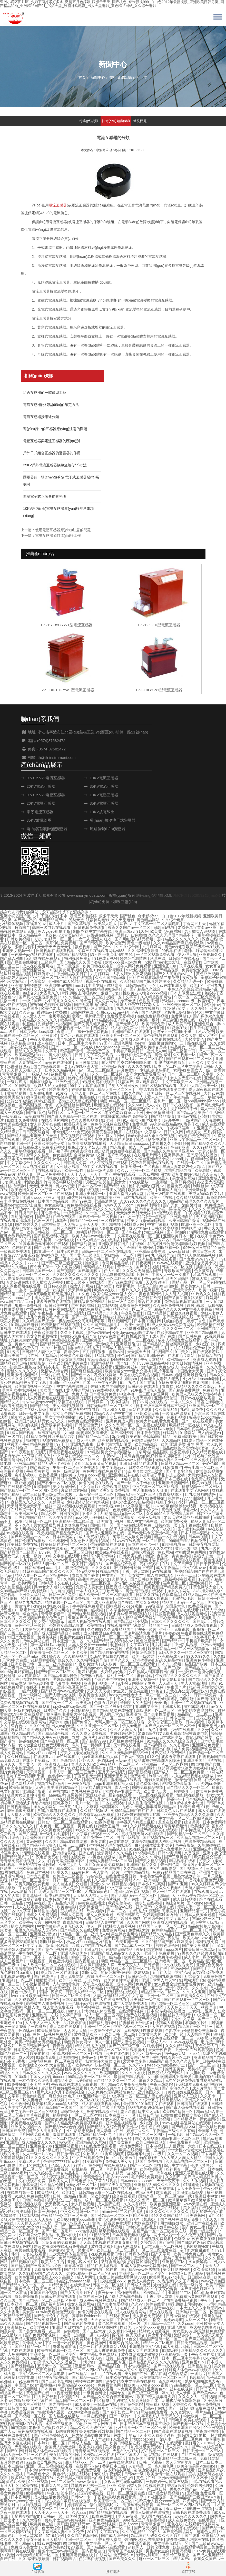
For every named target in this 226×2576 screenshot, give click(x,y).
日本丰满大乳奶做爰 (114, 1444)
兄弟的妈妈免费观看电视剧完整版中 (46, 1328)
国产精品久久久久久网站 (140, 1857)
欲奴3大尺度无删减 (51, 1085)
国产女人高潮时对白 (204, 1618)
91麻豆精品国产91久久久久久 (48, 1571)
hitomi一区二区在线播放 (123, 2211)
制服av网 (90, 1972)
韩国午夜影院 (157, 1556)
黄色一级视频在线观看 (48, 1548)
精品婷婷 (61, 2115)
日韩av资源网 (170, 1853)
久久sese (185, 2323)
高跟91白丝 (59, 1722)
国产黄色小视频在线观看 (59, 1949)
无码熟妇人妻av (14, 977)
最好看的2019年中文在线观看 (149, 2103)
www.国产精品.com (17, 1301)
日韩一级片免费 (101, 1170)
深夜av (126, 923)
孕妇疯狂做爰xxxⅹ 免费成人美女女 (77, 1178)
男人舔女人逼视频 (50, 1078)
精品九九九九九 (14, 1560)
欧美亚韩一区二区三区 (113, 2501)
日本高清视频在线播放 (87, 1143)
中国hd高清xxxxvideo (77, 2385)
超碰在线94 (28, 1741)
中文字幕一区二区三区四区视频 (186, 1818)
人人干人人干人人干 (85, 1174)
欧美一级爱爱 (144, 1656)
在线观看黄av (50, 1170)
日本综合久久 (56, 1710)
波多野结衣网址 (75, 1490)
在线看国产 (167, 2408)
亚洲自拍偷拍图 (59, 985)
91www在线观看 (168, 1263)
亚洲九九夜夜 (82, 1444)
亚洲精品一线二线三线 (74, 1521)
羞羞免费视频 (179, 1186)
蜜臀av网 (34, 1309)
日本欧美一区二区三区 (34, 2281)
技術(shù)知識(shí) (122, 77)
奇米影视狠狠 (171, 2381)
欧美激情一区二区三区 (50, 1652)
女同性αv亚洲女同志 (123, 1791)
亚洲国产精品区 (210, 1328)
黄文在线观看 (61, 1055)
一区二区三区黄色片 (55, 1668)
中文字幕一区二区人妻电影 (157, 923)
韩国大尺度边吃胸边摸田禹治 (100, 2458)
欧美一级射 (150, 1020)
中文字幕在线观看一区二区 (137, 1236)
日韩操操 (96, 1402)
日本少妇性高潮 (152, 1884)
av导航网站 (119, 1841)
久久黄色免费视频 (169, 1305)
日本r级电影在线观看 (203, 1799)
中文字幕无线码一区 (171, 2543)
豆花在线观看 (208, 1718)
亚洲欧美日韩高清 (30, 1868)
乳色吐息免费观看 (152, 1139)
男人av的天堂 (63, 1726)
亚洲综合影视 (34, 1791)
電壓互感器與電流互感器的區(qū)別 (51, 441)
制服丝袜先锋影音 (38, 1024)
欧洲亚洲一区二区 (197, 1224)
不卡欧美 (80, 1652)
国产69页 (104, 1286)
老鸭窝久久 (80, 1159)
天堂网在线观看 (127, 1745)
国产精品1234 (183, 2127)
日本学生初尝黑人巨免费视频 (131, 1610)
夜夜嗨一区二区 (207, 1629)
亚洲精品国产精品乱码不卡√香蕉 (43, 1463)
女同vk (179, 1070)
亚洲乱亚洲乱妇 (44, 1934)
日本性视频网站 (138, 2366)
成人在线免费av (125, 1028)
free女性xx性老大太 (126, 1695)
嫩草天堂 (128, 1001)
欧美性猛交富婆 (208, 1857)
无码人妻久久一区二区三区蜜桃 (182, 1459)
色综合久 (30, 993)
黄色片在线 (145, 2477)
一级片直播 (17, 1082)
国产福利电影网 (192, 1529)
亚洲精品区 (172, 2100)
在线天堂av (113, 2007)
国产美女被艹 (45, 1429)
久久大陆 (188, 1035)
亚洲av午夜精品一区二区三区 (195, 1139)
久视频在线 (155, 2485)
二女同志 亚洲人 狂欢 (94, 939)
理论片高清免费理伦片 (143, 1633)
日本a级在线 (68, 1251)
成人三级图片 (12, 1961)
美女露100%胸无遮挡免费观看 (49, 2312)
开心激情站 (51, 1213)
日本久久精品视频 (61, 1070)
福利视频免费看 (78, 958)
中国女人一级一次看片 (206, 1070)
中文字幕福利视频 (163, 1224)
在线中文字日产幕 (178, 1564)
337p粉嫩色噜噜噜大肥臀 (175, 1506)
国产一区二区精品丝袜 (64, 2138)
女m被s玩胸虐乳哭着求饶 (86, 1432)
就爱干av (153, 2053)
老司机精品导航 (178, 1170)
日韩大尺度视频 (165, 1228)
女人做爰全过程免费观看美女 (44, 1745)
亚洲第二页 (10, 1197)
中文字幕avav (114, 1467)
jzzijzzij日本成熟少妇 (165, 1737)
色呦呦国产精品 (157, 1436)
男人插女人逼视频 (200, 931)
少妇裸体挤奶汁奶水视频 (88, 1502)
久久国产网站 (106, 1479)
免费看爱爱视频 (196, 970)
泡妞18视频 (154, 1232)
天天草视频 (206, 1317)
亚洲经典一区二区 (170, 1961)
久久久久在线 (140, 1066)
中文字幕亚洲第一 (23, 1768)
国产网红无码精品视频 (134, 939)
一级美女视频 (114, 1189)
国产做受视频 (146, 2528)
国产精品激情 (163, 1116)
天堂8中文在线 (15, 1660)
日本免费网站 (214, 1822)
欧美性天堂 (135, 1324)
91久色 (142, 931)
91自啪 (112, 2269)
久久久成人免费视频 (89, 1733)
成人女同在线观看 (144, 2350)
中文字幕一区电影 (34, 1799)
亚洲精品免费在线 (150, 1251)
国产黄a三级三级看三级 (62, 1263)
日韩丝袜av (34, 1567)
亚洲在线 (87, 1853)
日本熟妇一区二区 (50, 2443)
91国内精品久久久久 (18, 2420)
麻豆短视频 (25, 1483)
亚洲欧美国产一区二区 (102, 1340)
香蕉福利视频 (158, 2404)
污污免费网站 (132, 2146)
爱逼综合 (72, 1351)
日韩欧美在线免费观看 (72, 2339)
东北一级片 (32, 1556)
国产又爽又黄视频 (16, 989)
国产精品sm (173, 1641)
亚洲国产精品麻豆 (203, 1332)
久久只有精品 (19, 1756)
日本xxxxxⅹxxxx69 (137, 2181)
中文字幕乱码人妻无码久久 (60, 1926)
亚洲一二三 (186, 1575)
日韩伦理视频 (143, 1552)
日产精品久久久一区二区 (188, 1787)
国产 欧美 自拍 (47, 1247)
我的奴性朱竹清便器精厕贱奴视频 (53, 1182)
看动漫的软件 (23, 1216)
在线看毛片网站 (55, 1120)
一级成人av (38, 1074)
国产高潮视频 (30, 1105)
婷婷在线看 (156, 2304)
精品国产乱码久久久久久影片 (194, 1201)
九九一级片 (211, 1548)
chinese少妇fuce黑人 (151, 1178)
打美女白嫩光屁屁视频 (117, 1097)
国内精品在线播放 (84, 1348)
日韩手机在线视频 (178, 1105)
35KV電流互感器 (101, 786)
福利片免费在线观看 (116, 2508)
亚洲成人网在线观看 (171, 1922)
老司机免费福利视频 (127, 1741)
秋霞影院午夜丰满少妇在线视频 (135, 1903)
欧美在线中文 (42, 1560)
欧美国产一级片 (142, 1189)
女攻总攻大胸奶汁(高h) (90, 1540)
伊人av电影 (132, 1726)
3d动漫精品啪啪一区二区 (98, 1232)
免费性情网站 (34, 970)
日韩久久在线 (148, 1594)
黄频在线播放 (42, 1082)
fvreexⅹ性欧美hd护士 (30, 1995)
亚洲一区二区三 (161, 1995)
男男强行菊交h (175, 1008)
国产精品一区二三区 (134, 2431)
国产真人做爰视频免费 (38, 997)
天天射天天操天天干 (25, 1506)
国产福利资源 (84, 1243)
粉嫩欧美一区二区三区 (203, 2416)
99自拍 (197, 1764)
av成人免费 (68, 1887)
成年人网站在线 (36, 1641)
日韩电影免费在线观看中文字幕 (195, 2420)
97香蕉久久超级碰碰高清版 (201, 1953)
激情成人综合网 (55, 1371)
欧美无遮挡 (46, 2289)
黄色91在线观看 (112, 2323)
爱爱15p (161, 1702)
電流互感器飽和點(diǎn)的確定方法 (51, 405)
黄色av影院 (174, 947)
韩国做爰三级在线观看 (30, 2458)
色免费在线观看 (205, 1479)
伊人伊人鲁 (187, 954)
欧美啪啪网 (40, 2053)
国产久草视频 (79, 923)
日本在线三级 (211, 2146)
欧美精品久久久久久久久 (55, 1814)
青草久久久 (120, 1660)
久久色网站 (20, 2103)
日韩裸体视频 (137, 2254)
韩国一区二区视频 (178, 1267)
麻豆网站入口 (154, 2420)
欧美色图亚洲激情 (166, 2204)
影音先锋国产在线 (38, 1837)
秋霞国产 (22, 927)
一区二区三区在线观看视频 (54, 1448)
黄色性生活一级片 (30, 1625)
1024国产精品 (210, 1579)
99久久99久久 (198, 1656)
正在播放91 (59, 1791)
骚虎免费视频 (77, 1567)
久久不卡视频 (72, 1332)
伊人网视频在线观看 (165, 1039)
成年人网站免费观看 (134, 966)
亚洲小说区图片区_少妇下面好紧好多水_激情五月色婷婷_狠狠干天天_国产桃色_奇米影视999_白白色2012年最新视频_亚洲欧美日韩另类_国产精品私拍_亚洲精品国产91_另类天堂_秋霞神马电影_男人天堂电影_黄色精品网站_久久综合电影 (111, 918)
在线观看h (192, 962)
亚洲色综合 (204, 1024)
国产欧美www (80, 2065)
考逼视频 (22, 2370)
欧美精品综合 (146, 1444)
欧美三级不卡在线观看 (205, 947)
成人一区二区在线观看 (148, 1147)
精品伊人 (168, 1895)
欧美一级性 (74, 1170)
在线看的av (36, 923)
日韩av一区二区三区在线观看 (107, 1251)
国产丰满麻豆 (90, 1270)
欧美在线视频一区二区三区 (142, 2150)
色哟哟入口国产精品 (186, 2273)
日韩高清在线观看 (193, 2103)
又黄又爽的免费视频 (32, 1884)
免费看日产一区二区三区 (168, 1637)
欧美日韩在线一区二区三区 (50, 1232)
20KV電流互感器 (38, 786)
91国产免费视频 (21, 1637)
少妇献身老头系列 (155, 1070)
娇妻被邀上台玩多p (136, 2022)
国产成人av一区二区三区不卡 (170, 1726)
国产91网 (15, 2450)
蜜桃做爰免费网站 (90, 1301)
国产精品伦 (186, 1112)
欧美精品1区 (48, 2192)
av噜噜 (166, 2115)
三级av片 (123, 1760)
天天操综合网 (80, 1290)
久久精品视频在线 (208, 1452)
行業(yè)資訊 (88, 121)
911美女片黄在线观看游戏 (198, 1351)
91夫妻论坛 (120, 1178)
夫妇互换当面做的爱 (108, 1386)
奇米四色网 (170, 1864)
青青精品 (100, 1710)
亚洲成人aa (156, 1051)
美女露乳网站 (73, 1359)
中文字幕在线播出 (72, 1386)
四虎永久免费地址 (23, 1120)
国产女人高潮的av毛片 (174, 974)
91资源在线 (177, 1028)
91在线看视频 (106, 958)
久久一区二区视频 (108, 1074)
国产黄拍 (167, 2242)
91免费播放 (155, 1498)
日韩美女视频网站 (204, 1544)
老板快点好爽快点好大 (183, 1012)
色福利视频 (177, 1417)
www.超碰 (115, 1648)
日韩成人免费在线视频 (72, 1479)
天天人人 (25, 1779)
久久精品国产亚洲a (39, 1321)
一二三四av (48, 1699)
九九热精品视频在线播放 (138, 1008)
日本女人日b (149, 2111)
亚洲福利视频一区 (100, 1683)
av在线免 (31, 1008)
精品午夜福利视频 (54, 2377)
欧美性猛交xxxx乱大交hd (115, 1294)
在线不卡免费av (210, 1236)
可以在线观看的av (207, 2481)
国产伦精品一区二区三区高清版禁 (115, 1637)
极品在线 (88, 1097)
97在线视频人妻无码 (110, 1390)
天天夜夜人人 (129, 1965)
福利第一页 (48, 1359)
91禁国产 (42, 1486)
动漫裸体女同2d (78, 2042)
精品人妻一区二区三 (115, 1089)
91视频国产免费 (150, 1417)
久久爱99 (199, 1008)
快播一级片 (10, 1001)
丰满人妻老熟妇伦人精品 (184, 1166)
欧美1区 (197, 985)
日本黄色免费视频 (29, 2049)
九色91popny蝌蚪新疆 (104, 970)
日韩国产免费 (14, 2130)
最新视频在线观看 (180, 1579)
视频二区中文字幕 (122, 997)
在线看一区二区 (191, 1162)
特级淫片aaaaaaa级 (177, 1001)
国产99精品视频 (55, 2038)
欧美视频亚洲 (152, 2169)
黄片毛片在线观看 (106, 2373)
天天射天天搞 (41, 1186)
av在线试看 (162, 1571)
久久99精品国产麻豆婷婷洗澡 (179, 943)
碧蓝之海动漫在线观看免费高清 (61, 2246)
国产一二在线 (83, 1899)
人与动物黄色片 (98, 1891)
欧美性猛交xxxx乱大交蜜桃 (128, 1371)
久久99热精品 (54, 1348)
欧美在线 (30, 2485)
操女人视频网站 (36, 1228)
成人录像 (128, 2111)
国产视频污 (66, 1270)
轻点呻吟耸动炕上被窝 (144, 1471)
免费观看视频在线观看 (114, 1139)
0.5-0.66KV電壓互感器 (43, 795)
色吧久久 (210, 2219)
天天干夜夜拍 (164, 1529)
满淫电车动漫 (139, 2154)
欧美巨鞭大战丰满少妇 (156, 2396)
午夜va (53, 2493)
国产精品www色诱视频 (65, 2127)
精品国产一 (159, 1625)
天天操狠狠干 (158, 1282)
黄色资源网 (97, 2343)
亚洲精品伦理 (166, 1398)
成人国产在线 (164, 1336)
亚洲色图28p (41, 2146)
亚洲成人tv (100, 1934)
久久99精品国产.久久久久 (40, 2273)
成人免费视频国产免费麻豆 (197, 1749)
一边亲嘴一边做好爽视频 (173, 1182)
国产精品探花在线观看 (159, 1830)
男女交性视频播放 (42, 1336)
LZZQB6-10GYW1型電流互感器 (67, 690)
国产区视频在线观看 (160, 1085)
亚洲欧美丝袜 (127, 1367)
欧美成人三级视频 (68, 1876)
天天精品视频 (111, 2227)
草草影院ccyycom (79, 2420)
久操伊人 (120, 1579)
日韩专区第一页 (180, 1718)
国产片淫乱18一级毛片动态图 (44, 1833)
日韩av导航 (148, 2115)
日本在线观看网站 (16, 2246)
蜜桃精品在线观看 (126, 1779)
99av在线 (95, 1876)
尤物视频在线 (165, 2285)
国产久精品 (149, 2358)
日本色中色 (54, 1999)
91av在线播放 (49, 2543)
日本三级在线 (177, 1479)
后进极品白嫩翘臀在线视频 (117, 1151)
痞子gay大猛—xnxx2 (182, 2053)
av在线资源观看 (123, 2462)
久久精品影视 (135, 1868)
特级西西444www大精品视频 (128, 1459)
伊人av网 (107, 1560)
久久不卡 (137, 2065)
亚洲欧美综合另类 (152, 1047)
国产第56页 (66, 1039)
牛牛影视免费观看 (88, 1606)
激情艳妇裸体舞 (188, 1779)
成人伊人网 (86, 1440)
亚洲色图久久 (150, 2092)
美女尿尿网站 (65, 1486)
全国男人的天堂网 (136, 1702)
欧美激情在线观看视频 (61, 1324)
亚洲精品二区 (180, 2292)
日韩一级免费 (205, 1695)
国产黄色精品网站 (178, 2531)
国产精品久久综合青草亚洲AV (169, 1151)
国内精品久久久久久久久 (178, 939)
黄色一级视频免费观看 (52, 2034)
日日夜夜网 (142, 1263)
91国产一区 (31, 2069)
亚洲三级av (124, 931)
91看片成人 (42, 2092)
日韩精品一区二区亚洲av (60, 2238)
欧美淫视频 (40, 2327)
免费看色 (211, 1390)
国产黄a (199, 1621)
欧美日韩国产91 (14, 2408)
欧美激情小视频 (208, 1170)
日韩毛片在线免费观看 (192, 2512)
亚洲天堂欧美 (116, 1776)
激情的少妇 (184, 2335)
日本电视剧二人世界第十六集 (171, 2146)
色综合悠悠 (174, 1903)
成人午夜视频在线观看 (109, 1162)
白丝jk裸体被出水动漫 (185, 1803)
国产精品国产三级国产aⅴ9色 (26, 1552)
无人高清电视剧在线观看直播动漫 (36, 1968)
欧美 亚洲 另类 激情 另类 (182, 1444)
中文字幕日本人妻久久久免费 (59, 2531)
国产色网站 (151, 1012)
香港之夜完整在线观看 (78, 1101)
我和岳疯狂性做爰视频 (143, 2030)
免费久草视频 (145, 1887)
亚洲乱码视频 (186, 1645)
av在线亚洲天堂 (173, 985)
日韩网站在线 (82, 1012)
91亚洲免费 (103, 1159)
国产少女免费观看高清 (145, 1074)
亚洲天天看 (10, 1957)
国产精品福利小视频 (52, 1236)
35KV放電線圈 (36, 820)
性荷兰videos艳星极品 (60, 2208)
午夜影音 (34, 1378)
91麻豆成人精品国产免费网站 (132, 1618)
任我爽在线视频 (28, 1710)
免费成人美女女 (90, 1587)
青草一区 (125, 1267)
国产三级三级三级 (16, 1633)
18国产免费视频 (149, 2161)
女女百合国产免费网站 (135, 1247)
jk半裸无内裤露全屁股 (137, 1683)
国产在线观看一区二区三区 (189, 1058)
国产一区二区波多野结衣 (93, 1317)
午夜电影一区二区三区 (204, 1467)
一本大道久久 (183, 1402)
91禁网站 (188, 1432)
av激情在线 (65, 1240)
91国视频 (23, 1085)
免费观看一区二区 (118, 2100)
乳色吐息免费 (192, 1409)
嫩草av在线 (169, 2227)
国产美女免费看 (196, 1945)
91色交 (157, 1691)
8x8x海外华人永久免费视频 (152, 1135)
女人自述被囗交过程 (70, 1884)
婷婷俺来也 (44, 974)
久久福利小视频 (123, 2331)
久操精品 (148, 2242)
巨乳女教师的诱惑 (16, 1236)
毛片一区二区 (88, 1803)
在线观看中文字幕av (144, 1132)
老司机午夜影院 (108, 2474)
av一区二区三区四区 (97, 1070)
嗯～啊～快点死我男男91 (112, 954)
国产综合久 (103, 947)
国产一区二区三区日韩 (73, 1552)
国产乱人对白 (12, 958)
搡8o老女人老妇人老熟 (88, 1147)
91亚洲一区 (111, 1120)
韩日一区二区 (41, 1521)
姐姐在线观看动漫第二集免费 (154, 977)
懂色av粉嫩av (98, 1332)
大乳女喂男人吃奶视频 (132, 974)
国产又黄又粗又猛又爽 (93, 1024)
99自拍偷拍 (169, 1286)
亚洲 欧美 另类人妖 (126, 2485)
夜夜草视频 (94, 2238)
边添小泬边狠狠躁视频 (29, 1047)
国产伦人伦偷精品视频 (197, 1255)
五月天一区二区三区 (55, 2366)
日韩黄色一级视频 (88, 1610)
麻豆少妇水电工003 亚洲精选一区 (78, 2096)
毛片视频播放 (198, 2246)
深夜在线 (209, 939)
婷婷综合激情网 (134, 958)
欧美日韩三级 (97, 1259)
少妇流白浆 (12, 1182)
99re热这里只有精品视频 (98, 1571)
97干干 (62, 1444)
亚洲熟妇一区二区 (192, 2312)
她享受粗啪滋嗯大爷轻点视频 (51, 1097)
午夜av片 (8, 1174)
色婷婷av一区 (59, 1776)
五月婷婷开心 (182, 1791)
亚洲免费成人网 (211, 1178)
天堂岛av (50, 1355)
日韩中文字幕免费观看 (94, 1055)
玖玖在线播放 (122, 1710)
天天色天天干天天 (183, 2007)
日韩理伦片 (206, 2389)
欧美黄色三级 (155, 1791)
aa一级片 (137, 1718)
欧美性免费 (115, 943)
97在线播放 (139, 1182)
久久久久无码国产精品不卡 (171, 935)
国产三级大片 (95, 2331)
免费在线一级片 (194, 1020)
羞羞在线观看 (170, 1822)
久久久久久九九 (47, 1162)
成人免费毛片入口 (50, 1297)
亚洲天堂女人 (184, 1290)
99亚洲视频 (213, 2427)
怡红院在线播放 (36, 1679)
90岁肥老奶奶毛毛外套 (87, 1768)
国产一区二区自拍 (204, 2065)
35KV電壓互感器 (101, 803)
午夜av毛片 (112, 1456)
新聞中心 (98, 77)
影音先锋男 (189, 1806)
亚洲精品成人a (157, 1290)
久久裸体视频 (153, 1687)
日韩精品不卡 (72, 2111)
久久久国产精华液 (111, 977)
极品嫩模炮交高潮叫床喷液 (125, 1274)
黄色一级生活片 (67, 1471)
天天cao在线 (45, 989)
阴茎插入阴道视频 (97, 1787)
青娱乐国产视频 (178, 1270)
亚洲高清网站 (105, 1201)
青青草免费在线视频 (18, 1860)
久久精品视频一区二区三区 (200, 1837)
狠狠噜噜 (10, 1598)
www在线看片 (112, 1336)
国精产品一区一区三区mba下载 (165, 2196)
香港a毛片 (66, 1031)
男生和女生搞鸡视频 (20, 1390)
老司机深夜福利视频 (132, 1891)
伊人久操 (112, 1270)
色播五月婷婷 (106, 1702)
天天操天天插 (19, 1814)
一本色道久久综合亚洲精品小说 (191, 989)
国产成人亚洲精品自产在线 (110, 1602)
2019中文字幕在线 (83, 2412)
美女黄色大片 (150, 2034)
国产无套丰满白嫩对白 (94, 1004)
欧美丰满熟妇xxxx (30, 1055)
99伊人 (155, 2531)
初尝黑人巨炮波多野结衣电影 (35, 1367)
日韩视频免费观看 (90, 927)
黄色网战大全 (205, 1587)
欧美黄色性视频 (93, 1695)
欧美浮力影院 (80, 1398)
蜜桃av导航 (173, 2319)
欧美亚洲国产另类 (185, 2427)
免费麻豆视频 (92, 1675)
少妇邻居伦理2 (114, 1672)
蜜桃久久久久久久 (23, 1371)
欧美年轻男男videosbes (197, 2466)
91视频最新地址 (67, 2393)
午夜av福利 (154, 1278)
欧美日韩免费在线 (23, 1544)
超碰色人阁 (206, 2531)
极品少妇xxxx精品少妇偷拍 (89, 1941)
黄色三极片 (24, 2289)
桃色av (123, 1355)
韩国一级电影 (12, 1749)
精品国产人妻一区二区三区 (162, 1926)
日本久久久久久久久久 (171, 1621)
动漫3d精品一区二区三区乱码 (126, 1101)
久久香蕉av (180, 1745)
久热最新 (48, 1887)
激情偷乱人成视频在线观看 (137, 1583)
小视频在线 (70, 2396)
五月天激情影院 (112, 1772)
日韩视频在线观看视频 (55, 950)
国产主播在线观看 (120, 1174)
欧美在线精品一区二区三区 (163, 2377)
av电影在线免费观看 (44, 958)
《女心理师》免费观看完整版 (104, 1486)
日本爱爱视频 (149, 1432)
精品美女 (178, 1047)
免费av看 (89, 2057)
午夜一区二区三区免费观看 (197, 997)
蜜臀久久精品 (38, 1155)
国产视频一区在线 (16, 1564)
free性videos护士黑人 (115, 1047)
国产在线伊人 (46, 1976)
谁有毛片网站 (83, 1305)
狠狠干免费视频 (29, 1305)
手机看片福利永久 (46, 1648)
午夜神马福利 (178, 1128)
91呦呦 (21, 2076)
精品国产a (182, 2558)
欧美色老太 (51, 1008)
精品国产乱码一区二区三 (183, 1602)
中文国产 (110, 1575)
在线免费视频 (57, 1378)
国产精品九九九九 (103, 1313)
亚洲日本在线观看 (202, 2223)
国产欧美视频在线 (178, 1317)
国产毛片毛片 (205, 1968)
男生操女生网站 (112, 1135)
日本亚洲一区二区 (68, 1641)
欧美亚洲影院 (76, 1124)
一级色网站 (73, 1213)
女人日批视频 (83, 2204)
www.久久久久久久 (80, 2073)
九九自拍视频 (62, 1591)
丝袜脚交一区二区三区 (185, 2169)
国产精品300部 (62, 1868)
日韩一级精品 (110, 1957)
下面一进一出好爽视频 (64, 2343)
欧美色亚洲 (25, 2277)
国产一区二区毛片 (57, 2231)
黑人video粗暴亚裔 (54, 931)
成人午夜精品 (168, 1567)
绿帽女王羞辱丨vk (112, 1826)
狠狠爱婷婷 (25, 947)
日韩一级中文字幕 (34, 1413)
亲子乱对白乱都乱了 (197, 2250)
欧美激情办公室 (175, 1521)
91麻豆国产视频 (21, 1432)
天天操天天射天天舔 (134, 1213)
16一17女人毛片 (63, 1058)
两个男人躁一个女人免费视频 (55, 1267)
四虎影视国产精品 (30, 1517)
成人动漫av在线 (110, 2130)
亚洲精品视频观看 (121, 2123)
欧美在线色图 (27, 1830)
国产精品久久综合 (146, 989)
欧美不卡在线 (162, 1197)
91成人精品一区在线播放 (99, 1240)
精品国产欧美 (196, 1664)
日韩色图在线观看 (61, 1309)
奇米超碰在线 (18, 1282)
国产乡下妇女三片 (118, 2412)
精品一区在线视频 (170, 1537)
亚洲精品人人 (106, 2308)
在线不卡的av (125, 2435)
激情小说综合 (147, 1510)
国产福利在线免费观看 (57, 1216)
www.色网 (9, 1359)
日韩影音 (152, 1965)
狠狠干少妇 (111, 993)
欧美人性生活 (53, 2262)
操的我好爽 (148, 2157)
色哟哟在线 (22, 1247)
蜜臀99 (36, 1004)
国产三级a (173, 1668)
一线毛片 (175, 2134)
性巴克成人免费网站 (124, 1587)
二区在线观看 (101, 1367)
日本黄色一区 (53, 2389)
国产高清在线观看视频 (174, 2431)
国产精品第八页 (16, 1857)
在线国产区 (163, 1351)
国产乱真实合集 (180, 1471)
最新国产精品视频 (164, 970)
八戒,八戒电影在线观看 (179, 1610)
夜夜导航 (99, 1841)
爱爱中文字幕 (183, 2019)
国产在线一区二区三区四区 (146, 1240)
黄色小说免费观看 (114, 2219)
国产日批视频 (68, 966)
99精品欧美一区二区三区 (79, 1459)
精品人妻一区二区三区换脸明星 (42, 1575)
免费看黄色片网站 (135, 1305)
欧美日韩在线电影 (98, 966)
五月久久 (196, 1062)
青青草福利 (32, 1895)
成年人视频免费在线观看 (179, 1340)
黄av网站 (67, 989)
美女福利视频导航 (68, 1405)
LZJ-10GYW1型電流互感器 (159, 690)
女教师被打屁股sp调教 (124, 2481)
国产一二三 (61, 1047)
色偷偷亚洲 (148, 1001)
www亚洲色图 (102, 1108)
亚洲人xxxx (32, 1197)
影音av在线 (164, 2308)
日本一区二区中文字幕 (77, 1043)
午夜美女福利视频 (155, 1876)
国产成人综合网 (115, 2535)
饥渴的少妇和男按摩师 (110, 1656)
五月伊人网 (162, 1972)
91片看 (62, 1093)
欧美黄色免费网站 (166, 931)
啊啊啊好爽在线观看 (18, 2551)
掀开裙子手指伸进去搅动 (70, 1151)
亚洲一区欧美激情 (94, 2196)
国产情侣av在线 (119, 1907)
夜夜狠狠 (190, 977)
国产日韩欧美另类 (146, 1579)
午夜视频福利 (192, 1367)
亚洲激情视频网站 (27, 985)
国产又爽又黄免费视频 (111, 1490)
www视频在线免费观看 (76, 1560)
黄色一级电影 (139, 943)
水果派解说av (19, 1066)
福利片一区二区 (168, 1101)
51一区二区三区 (100, 1213)
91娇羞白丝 (172, 1467)
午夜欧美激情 (46, 1332)
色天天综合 (136, 2335)
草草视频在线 (88, 2007)
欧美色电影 (67, 1907)
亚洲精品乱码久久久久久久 (157, 2184)
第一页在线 (84, 1047)
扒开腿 (62, 2524)
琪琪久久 (87, 1760)
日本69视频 (171, 1375)
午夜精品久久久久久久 (38, 1020)
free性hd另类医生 (121, 2157)
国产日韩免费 (92, 943)
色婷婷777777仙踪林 (186, 1498)
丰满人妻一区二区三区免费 (72, 1772)
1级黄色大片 (33, 1629)
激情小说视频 (57, 1945)
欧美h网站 (26, 1583)
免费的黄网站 (114, 1930)
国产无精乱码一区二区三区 (134, 1895)
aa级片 (159, 2154)
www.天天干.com (120, 1205)
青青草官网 (74, 2265)
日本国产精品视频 (72, 954)
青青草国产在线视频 (93, 2450)
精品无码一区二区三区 (137, 1494)
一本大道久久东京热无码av (99, 1591)
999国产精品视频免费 (188, 1540)
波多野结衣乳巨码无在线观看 (89, 1008)
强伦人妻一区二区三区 (142, 1668)
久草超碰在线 (210, 1845)
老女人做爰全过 (100, 1914)
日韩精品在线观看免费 (84, 1648)
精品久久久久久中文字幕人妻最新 (183, 1309)
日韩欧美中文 (57, 1305)
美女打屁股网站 (164, 1868)
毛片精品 (196, 2377)
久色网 (69, 1579)
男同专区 (117, 2393)
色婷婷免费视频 (58, 1004)
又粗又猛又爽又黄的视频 (95, 1463)
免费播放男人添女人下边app (61, 2019)
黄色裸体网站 (149, 1205)
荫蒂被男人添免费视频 (132, 1537)
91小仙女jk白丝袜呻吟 (142, 1120)
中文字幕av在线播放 (74, 1139)
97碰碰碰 (191, 2184)
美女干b (33, 2539)
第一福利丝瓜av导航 (156, 1429)
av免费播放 (35, 1116)
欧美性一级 (174, 2034)
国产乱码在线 (120, 1155)
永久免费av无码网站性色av (112, 2092)
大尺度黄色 (195, 1039)
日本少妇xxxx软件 (42, 1752)
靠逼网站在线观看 (196, 2123)
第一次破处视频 (211, 2127)
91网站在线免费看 (152, 2412)
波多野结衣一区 (140, 2173)
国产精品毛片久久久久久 (40, 1128)
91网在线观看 (12, 1872)
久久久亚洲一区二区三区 (98, 1726)
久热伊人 (90, 2154)
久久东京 (26, 1012)
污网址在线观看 (36, 1853)
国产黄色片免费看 (80, 2323)
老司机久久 (162, 1143)
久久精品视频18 (190, 1197)
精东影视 (118, 1147)
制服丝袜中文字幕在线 (93, 931)
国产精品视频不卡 (129, 2188)
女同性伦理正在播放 (165, 1722)
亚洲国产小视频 (44, 2292)
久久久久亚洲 (12, 1841)
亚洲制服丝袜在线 (124, 1475)
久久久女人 (188, 2396)
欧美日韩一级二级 (200, 1949)
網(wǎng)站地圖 (149, 895)
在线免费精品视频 (153, 1016)
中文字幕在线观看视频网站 (23, 1722)
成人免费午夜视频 (166, 1957)
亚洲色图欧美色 (74, 1953)
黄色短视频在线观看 (161, 1035)
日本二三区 (117, 1911)
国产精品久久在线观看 (80, 1930)
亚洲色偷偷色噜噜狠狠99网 (118, 1078)
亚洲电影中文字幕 (145, 2346)
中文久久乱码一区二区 (121, 1425)
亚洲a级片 (104, 1344)
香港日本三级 (204, 1251)
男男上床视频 (128, 1837)
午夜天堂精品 (42, 1039)
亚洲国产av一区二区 (207, 1405)
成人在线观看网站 (38, 966)
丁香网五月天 (195, 923)
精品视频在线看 (183, 1860)
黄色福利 (162, 1055)
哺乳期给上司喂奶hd (80, 993)
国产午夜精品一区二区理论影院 (57, 1313)
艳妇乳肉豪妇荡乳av (147, 1186)
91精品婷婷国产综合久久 (116, 1020)
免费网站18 (181, 1016)
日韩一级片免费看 (121, 2358)
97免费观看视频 (168, 1213)
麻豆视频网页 (120, 1321)
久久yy (123, 1170)
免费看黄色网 (110, 2385)
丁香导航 (209, 2154)
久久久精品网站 (179, 2046)
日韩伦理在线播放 (30, 1540)
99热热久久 (154, 1128)
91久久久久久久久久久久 (48, 2157)
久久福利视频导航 (143, 950)
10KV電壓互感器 (101, 795)
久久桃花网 (58, 1540)
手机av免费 (204, 1031)
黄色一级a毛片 (24, 1992)
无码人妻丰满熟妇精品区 (57, 1787)
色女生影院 (62, 1155)
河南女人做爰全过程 (157, 2435)
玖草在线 (158, 958)
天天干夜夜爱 (160, 2049)
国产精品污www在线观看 (63, 1691)
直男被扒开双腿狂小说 (86, 1795)
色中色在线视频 (155, 2127)
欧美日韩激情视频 (188, 1363)
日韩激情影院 (69, 2154)
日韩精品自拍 (210, 1355)
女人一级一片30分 (38, 2154)
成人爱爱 (26, 2057)
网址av (143, 1255)
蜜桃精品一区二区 (88, 2169)
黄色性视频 (171, 1510)
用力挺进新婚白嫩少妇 (180, 1174)
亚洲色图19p (165, 966)
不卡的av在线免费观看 (82, 2470)
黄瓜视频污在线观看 (78, 1135)
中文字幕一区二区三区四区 (65, 2439)
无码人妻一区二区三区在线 (200, 1907)
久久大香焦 (10, 2312)
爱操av (123, 935)
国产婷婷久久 (27, 1224)
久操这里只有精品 (30, 2404)
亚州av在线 (187, 1116)
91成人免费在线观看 (33, 2196)
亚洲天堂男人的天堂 (127, 1193)
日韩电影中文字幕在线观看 (94, 2181)
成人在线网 (55, 2100)
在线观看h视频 (132, 2011)
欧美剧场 (84, 1702)
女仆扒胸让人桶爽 (36, 1240)
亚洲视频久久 (211, 954)
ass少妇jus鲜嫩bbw (92, 1517)
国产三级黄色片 (178, 1857)
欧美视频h (95, 1625)
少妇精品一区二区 (119, 1255)
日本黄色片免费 (103, 1394)
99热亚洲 (84, 2423)
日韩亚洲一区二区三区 (50, 1394)
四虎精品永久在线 (122, 2238)
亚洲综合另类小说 (150, 1209)
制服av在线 (159, 1776)
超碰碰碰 (7, 1675)
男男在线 (67, 1429)
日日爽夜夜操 (56, 1286)
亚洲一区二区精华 (146, 1170)
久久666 (135, 1105)
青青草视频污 (171, 1494)
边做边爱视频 (68, 1837)
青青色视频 (182, 1556)
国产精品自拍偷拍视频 (110, 1652)
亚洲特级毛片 (114, 1066)
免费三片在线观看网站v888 (102, 950)
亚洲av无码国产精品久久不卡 (183, 2477)
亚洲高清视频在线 (78, 2555)
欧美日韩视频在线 (88, 1564)
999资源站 (154, 1606)
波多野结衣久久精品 (115, 1853)
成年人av (8, 2431)
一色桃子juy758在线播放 (32, 954)
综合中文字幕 (176, 2165)
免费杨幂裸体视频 (57, 1425)
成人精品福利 (30, 935)
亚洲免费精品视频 (105, 2520)
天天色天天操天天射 (112, 1398)
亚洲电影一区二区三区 (163, 1880)
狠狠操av (212, 1004)
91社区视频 (136, 970)
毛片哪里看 (95, 1016)
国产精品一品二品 (94, 1436)
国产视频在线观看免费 (180, 2219)
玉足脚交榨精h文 (26, 2516)
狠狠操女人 (96, 2138)
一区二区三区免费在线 (99, 1058)
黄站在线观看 (141, 1409)
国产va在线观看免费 (126, 1282)
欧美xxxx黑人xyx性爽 (124, 962)
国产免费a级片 (77, 2528)
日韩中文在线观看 (16, 1332)
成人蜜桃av (139, 1228)
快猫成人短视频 (155, 1598)
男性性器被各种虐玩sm (117, 1378)
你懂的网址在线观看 (96, 1483)
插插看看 (204, 1267)
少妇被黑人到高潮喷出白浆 (125, 1529)
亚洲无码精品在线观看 (139, 1463)
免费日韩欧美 (150, 1297)
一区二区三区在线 (50, 2011)
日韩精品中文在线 (54, 1583)
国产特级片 (132, 1232)
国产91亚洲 (178, 1884)
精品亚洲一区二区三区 (132, 1309)
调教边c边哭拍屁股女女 (106, 1182)
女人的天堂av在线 (186, 1078)
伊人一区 (94, 1926)
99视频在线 (172, 950)
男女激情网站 (184, 1178)
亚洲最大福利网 (32, 1594)
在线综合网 (154, 1918)
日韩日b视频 (164, 927)
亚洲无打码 (93, 1949)
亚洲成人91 (171, 1706)
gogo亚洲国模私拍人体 (98, 1756)
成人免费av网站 (177, 2346)
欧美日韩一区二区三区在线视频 (174, 1093)
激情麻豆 (149, 1367)
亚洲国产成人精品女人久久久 (40, 1421)
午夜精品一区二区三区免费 (64, 2215)
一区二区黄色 (63, 2481)
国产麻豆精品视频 (87, 1371)
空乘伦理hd (191, 1228)
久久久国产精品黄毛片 (102, 1324)
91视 (53, 970)
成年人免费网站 (14, 2354)
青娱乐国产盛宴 (86, 1575)
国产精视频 (112, 1224)
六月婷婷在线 (27, 1918)
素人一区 (208, 1108)
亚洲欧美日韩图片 (114, 1243)
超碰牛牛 (172, 1120)
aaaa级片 (8, 1031)
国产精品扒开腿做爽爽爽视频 (172, 1313)
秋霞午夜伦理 (168, 1938)
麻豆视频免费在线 (38, 1166)
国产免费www (191, 1259)
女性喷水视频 (68, 1166)
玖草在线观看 (191, 966)
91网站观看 (189, 1980)
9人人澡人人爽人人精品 (181, 2157)
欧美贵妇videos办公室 (52, 1209)
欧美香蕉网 (48, 1475)
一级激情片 (21, 1606)
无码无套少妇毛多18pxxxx (106, 2177)
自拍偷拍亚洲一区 (16, 1143)
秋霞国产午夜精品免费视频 (30, 1444)
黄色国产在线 (38, 2393)
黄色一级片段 (191, 2285)
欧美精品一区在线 (76, 1020)
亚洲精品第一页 (194, 1911)
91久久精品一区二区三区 (82, 997)
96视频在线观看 (66, 1340)
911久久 (131, 1687)
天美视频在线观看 (27, 2123)
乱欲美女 (192, 1976)
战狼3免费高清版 (177, 1783)
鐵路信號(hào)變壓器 (105, 829)
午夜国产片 (177, 1687)
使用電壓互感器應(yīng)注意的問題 (63, 530)
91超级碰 (170, 2350)
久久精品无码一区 (189, 981)
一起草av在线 (105, 2404)
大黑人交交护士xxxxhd (88, 1645)
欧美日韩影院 (21, 1787)
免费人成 (79, 1394)
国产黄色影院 (132, 2404)
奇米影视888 (25, 1475)
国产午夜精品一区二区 (185, 1097)
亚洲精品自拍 (23, 1043)
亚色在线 (175, 2524)
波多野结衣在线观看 (179, 1756)
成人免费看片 (156, 1078)
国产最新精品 (65, 1760)
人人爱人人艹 (34, 1016)
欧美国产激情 (72, 1051)
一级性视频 (36, 1961)
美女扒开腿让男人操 (97, 1965)
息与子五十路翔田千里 (172, 1031)
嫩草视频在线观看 (30, 1151)
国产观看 (192, 2535)
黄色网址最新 (100, 2019)
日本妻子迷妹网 (148, 1321)
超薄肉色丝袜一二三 (89, 2485)
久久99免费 (39, 1726)
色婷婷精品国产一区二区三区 (177, 1930)
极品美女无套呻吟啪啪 (26, 1795)
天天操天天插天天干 (25, 1070)
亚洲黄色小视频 (200, 1660)
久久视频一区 (185, 1055)
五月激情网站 (87, 1062)
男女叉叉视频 (75, 1367)
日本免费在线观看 (53, 1510)
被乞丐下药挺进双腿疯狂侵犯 (135, 1328)
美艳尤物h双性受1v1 (207, 1193)
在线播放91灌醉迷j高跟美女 (125, 1116)
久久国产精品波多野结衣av (110, 1641)
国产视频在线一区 (158, 1837)
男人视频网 (59, 2358)
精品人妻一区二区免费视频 (41, 1174)
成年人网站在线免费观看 (36, 2319)
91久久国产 (134, 1093)
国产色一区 (81, 1375)
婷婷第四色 (59, 1089)
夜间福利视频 (12, 1471)
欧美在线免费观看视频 (139, 1375)
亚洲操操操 (174, 1155)
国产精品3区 (115, 1186)
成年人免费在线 (161, 2188)
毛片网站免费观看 (34, 2134)
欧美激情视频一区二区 (71, 1028)
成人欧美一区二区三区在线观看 (106, 1594)
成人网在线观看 (161, 1575)
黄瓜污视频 (182, 2551)
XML (168, 895)
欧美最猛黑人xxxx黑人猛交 (55, 2103)
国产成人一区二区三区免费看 (116, 1278)
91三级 (135, 2323)
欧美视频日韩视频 (155, 2119)
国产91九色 (36, 1112)
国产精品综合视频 (121, 1564)
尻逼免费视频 (57, 2169)
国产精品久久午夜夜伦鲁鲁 (46, 1737)
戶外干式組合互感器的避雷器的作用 (52, 453)
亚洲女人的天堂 (55, 2485)
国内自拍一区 (102, 1525)
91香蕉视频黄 (174, 1544)
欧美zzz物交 (150, 2319)
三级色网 (49, 962)
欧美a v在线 (105, 1290)
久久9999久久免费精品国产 (170, 1513)
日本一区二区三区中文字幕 (177, 1066)
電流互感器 (58, 205)
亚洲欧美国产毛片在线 (20, 1355)
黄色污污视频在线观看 (80, 1035)
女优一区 (53, 1579)
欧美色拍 (133, 1436)
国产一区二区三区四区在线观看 (85, 2370)
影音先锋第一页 (208, 1556)
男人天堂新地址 (195, 1683)
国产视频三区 (192, 1868)
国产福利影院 (53, 2304)
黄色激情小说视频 (66, 1683)
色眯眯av (182, 2238)
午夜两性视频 (133, 1756)
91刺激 (53, 1629)
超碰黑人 (136, 2547)
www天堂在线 (196, 2204)
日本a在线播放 (58, 1895)
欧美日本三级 (27, 1513)
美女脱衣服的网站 (65, 2454)
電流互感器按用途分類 (41, 417)
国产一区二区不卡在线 (136, 1483)
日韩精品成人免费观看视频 (42, 1147)
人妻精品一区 (140, 2466)
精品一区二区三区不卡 (30, 1880)
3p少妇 (118, 1436)
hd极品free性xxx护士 (163, 962)
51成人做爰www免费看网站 (171, 1324)
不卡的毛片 (39, 2084)
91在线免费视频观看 (99, 2146)
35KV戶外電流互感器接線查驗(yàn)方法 (55, 465)
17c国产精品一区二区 (98, 2134)
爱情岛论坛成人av (87, 2358)
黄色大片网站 (106, 1918)
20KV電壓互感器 (38, 803)
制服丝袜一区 (169, 1247)
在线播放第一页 (21, 2192)
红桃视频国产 (138, 1336)
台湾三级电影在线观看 (166, 1193)
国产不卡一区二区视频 (98, 1216)
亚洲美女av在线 (198, 2100)
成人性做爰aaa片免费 (102, 1633)
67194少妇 (55, 2535)
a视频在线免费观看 (195, 1135)
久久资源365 (166, 1409)
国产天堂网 (161, 2254)
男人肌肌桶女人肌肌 (150, 1490)
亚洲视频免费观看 (156, 2238)
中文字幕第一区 (137, 1506)
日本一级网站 (184, 1240)
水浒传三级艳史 (191, 2192)
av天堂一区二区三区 (84, 1112)
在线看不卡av (88, 2466)
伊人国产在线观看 (157, 2516)
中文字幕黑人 (178, 1918)
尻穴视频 (78, 1548)
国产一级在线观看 (169, 2366)
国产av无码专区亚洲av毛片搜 (153, 1533)
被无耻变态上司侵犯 (25, 1579)
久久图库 (173, 2177)
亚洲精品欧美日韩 (72, 974)
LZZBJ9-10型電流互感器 (159, 625)
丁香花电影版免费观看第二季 (160, 1089)
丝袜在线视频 (49, 1432)
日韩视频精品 (19, 1806)
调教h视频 (196, 1305)
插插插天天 (179, 1209)
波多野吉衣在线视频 (54, 1301)
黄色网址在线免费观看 (102, 1471)
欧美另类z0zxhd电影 (167, 2277)
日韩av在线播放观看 (199, 1398)
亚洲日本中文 (207, 2196)
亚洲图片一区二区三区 (121, 1035)
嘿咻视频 (26, 1259)
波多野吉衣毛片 (123, 1830)
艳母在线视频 (80, 1078)
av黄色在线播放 (59, 1062)
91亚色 (21, 1521)
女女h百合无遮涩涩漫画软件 (62, 1860)
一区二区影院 (152, 1058)
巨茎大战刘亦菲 (187, 1876)
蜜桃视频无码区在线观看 (139, 1317)
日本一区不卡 (90, 1186)
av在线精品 (53, 2069)
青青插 (167, 1386)
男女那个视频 (160, 2335)
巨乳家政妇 (63, 1803)
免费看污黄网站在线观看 (152, 1162)
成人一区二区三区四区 (92, 1583)
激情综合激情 (144, 1652)
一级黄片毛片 (72, 1806)
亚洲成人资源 (205, 1359)
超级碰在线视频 (101, 935)
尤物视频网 (32, 2504)
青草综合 (90, 1849)
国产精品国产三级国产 (57, 2107)
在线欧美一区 (23, 1510)
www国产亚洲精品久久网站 (83, 2142)
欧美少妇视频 (91, 2447)
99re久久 (41, 1028)
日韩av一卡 (81, 2497)
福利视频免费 (74, 1857)
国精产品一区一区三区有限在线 (97, 1220)
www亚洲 (30, 2119)
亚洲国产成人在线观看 (131, 1031)
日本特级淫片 (65, 1537)
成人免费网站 (106, 1001)
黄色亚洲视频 (208, 974)
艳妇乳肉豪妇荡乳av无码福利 (89, 1128)
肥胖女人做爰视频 (121, 1926)
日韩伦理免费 (87, 1425)
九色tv (127, 1806)
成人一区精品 (122, 2489)
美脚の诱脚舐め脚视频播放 (38, 2042)
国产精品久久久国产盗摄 (81, 962)
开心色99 (210, 1463)
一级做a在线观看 (177, 1413)
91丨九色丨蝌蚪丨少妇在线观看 (106, 1417)
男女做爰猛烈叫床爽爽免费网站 (60, 1525)
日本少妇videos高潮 (37, 1031)
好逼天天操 (147, 1286)
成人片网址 (201, 2088)
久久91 (219, 1656)
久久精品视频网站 (156, 997)
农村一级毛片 (84, 1737)
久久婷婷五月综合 (106, 2088)
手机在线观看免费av (188, 1348)
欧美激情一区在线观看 (166, 2474)
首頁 (82, 77)
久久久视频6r (171, 1887)
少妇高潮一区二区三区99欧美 (142, 2427)
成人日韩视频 (185, 1899)
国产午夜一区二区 (57, 1702)
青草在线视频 (38, 2115)
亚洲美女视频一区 (18, 950)
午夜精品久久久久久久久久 (178, 1675)
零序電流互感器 (37, 812)
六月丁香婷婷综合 (70, 2092)
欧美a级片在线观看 (112, 1552)
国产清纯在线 (209, 1699)
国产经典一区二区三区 (143, 1988)
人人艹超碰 (80, 1074)
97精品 (93, 1452)
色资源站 (37, 981)
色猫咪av (105, 1760)
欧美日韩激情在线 (52, 1159)
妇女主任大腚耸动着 (103, 2061)
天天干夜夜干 (168, 2181)
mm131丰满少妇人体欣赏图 (99, 985)
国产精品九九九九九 (202, 1668)
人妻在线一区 (30, 1062)
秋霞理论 (209, 2007)
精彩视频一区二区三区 (201, 1486)
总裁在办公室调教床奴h (187, 1691)
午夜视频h (65, 2188)
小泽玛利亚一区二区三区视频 (78, 2053)
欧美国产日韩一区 (178, 2111)
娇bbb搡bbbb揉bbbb (202, 1101)
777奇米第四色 (13, 1548)
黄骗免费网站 (76, 1108)
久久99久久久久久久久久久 (144, 1201)
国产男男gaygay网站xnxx (98, 1668)
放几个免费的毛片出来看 (48, 1317)
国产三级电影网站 (57, 2381)
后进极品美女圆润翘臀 (181, 2400)
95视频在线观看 (20, 1533)
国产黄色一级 (30, 1764)
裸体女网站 (150, 1448)
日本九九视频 (135, 1197)
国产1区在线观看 (34, 2165)
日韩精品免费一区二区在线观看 (55, 2061)
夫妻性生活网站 (211, 1112)
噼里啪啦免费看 (21, 1810)
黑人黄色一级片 (93, 1328)
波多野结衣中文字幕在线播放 (25, 1456)
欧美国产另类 (138, 2057)
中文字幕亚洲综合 (23, 2038)
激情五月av (85, 2366)
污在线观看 (150, 1564)
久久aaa (79, 2512)
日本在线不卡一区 (144, 1544)
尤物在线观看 (146, 2223)
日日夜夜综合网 (36, 1132)
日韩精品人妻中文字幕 (42, 1351)
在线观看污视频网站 (202, 2524)
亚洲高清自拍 (182, 1216)
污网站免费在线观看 (207, 1232)
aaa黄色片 (80, 1872)
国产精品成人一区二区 (134, 1945)
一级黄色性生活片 (106, 2030)
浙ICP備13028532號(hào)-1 (197, 895)
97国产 (105, 1043)
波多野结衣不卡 (184, 1108)
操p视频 (92, 1263)
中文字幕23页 (101, 1247)
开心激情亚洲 (153, 1028)
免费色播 (140, 1124)
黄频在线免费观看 (30, 2250)
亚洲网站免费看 (206, 1745)
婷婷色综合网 (168, 1945)
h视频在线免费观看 (57, 1440)
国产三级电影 (12, 1436)
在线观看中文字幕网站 (190, 1490)
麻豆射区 (170, 1020)
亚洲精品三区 (174, 2262)
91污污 (13, 1351)
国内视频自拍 (87, 1961)
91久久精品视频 (40, 1459)
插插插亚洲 (46, 1980)
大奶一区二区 (110, 1749)
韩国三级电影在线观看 (52, 927)
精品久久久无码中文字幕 (36, 1051)
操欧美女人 (191, 1286)
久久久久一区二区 (178, 1328)
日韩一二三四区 (73, 1845)
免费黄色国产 (214, 1976)
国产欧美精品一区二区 (30, 1537)
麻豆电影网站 (147, 1082)
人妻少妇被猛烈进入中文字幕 (118, 1995)
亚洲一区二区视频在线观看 (194, 1702)
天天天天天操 (99, 1691)
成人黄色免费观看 (38, 1139)
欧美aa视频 (202, 1483)
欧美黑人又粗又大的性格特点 (197, 1394)
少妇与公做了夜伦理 (36, 2235)
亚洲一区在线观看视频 (194, 2049)
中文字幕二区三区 (104, 1548)
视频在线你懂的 (51, 1783)
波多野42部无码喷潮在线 (131, 1614)
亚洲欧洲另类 (68, 1082)
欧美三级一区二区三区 (116, 2250)
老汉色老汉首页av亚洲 (198, 927)
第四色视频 (47, 1637)
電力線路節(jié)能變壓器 (44, 829)
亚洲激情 (10, 1240)
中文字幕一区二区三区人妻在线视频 (61, 977)
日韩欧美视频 (19, 939)
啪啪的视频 (174, 1321)
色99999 (181, 1143)
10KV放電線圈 (99, 812)
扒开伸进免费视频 (61, 943)
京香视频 (192, 1853)
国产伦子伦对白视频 (52, 2316)
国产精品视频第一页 (51, 1066)
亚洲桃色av (17, 2327)
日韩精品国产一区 (141, 985)
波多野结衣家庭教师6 (196, 1710)
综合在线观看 (150, 1301)
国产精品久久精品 (157, 1934)
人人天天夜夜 (42, 2219)
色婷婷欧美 (123, 1510)
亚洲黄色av (157, 2389)
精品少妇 (49, 1513)
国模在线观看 (155, 1425)
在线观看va (43, 1756)
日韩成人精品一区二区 (122, 1348)
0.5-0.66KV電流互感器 (43, 778)
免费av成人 (168, 1367)
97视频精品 (36, 1718)
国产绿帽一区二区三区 (56, 1672)
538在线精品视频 (154, 1363)
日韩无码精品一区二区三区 (110, 1405)
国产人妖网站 (124, 1259)
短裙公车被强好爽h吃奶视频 (31, 1101)
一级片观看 (28, 1691)
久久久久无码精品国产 (142, 1270)
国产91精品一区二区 (33, 2346)
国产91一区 (126, 1363)
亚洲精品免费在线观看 (157, 1259)
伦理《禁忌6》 (203, 2165)
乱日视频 (208, 2396)
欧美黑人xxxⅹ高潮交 (56, 2277)
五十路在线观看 (194, 1043)
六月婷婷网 (152, 947)
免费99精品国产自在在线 (197, 1571)
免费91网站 (210, 2458)
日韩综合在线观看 (184, 958)
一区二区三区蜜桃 (87, 2115)
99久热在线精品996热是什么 (102, 989)
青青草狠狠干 (14, 1074)
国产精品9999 (94, 1741)
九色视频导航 (163, 1255)
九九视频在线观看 (87, 1791)
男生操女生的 (72, 1637)
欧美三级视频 (149, 1517)
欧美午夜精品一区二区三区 (116, 1764)
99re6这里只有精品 (78, 1197)
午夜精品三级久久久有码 (174, 2130)
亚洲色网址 (123, 1043)
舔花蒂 (61, 1220)
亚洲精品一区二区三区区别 (165, 1764)
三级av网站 (148, 1174)
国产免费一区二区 (98, 1837)
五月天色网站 (65, 1228)
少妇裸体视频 (12, 923)
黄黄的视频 (17, 1093)
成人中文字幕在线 (143, 1521)
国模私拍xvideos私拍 (124, 1606)
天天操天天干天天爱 (81, 1224)
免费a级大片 (139, 1930)
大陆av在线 (213, 1093)
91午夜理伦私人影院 (149, 1390)
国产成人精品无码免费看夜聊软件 (74, 2123)
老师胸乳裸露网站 (166, 1976)
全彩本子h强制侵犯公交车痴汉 (192, 2030)
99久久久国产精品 (91, 1830)
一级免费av (12, 1116)
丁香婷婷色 (25, 1498)
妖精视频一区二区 (110, 2065)
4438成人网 (134, 1224)
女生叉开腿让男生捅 (131, 1691)
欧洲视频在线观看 (110, 1105)
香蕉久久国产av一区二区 (129, 927)
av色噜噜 (138, 935)
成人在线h (46, 1043)
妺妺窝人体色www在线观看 (189, 2370)
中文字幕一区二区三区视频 (156, 1486)
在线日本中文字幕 (136, 2308)
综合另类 (31, 1614)
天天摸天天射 (139, 1351)
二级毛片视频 (114, 2107)
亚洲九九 (215, 985)
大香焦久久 (50, 993)
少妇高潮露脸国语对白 (72, 1679)
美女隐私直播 (174, 1679)
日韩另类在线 (131, 1556)
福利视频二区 (175, 1583)
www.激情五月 (23, 1891)
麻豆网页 (161, 1394)
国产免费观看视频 (41, 2335)
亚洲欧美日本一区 (91, 1193)
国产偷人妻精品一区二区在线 (72, 1116)
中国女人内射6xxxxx (48, 2076)
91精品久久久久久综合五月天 (172, 1741)
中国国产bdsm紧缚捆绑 (35, 2385)
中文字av (182, 1972)
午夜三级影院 (162, 2084)
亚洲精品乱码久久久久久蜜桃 (147, 1548)
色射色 (84, 1938)
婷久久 (55, 1656)
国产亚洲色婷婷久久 (193, 1934)
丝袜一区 (52, 1506)
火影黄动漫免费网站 (28, 1058)
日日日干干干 (84, 2508)
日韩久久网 (174, 1132)
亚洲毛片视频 (109, 1899)
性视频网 (64, 1024)
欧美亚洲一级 (127, 1941)
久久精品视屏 (76, 1656)
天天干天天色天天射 (55, 947)
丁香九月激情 (97, 1799)
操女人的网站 (82, 1286)
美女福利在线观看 (199, 2208)
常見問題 (140, 121)
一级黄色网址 (95, 2393)
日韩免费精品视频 (193, 2343)
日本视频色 (195, 1722)
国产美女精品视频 (151, 1860)
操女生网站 (210, 2119)
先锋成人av (32, 2343)
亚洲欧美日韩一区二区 (182, 1004)
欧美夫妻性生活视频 (121, 1980)
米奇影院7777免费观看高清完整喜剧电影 (88, 1132)
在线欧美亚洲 (109, 1197)
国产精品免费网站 (185, 1390)
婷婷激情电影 (83, 1089)
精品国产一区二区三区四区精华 (82, 2400)
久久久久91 (102, 1567)
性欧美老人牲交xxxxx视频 (145, 993)
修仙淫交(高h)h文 (105, 2504)
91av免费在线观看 (210, 2551)
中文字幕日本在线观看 (99, 2354)
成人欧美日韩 (180, 1024)
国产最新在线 (127, 1024)
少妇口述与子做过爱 (203, 1456)
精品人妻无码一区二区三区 (58, 1779)
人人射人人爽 (177, 1294)
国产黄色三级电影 (85, 1255)
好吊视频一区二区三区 (161, 2450)
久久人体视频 (195, 2181)
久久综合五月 (148, 2100)
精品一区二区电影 (159, 2343)
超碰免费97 (127, 1070)
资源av (67, 2408)
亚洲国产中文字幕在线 (155, 1907)
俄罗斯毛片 (125, 1286)
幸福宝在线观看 (72, 1402)
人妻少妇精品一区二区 (53, 939)
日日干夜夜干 (208, 1564)
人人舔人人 (169, 1683)
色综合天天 (61, 2165)
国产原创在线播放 (23, 962)
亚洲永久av (100, 1884)
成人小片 (57, 923)
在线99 (138, 1243)
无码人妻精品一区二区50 (111, 1860)
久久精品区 (172, 1440)
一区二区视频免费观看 (155, 954)
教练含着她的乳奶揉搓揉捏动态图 (153, 1456)
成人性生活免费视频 (146, 1803)
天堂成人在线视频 (98, 1984)
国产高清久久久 (191, 1995)
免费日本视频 (39, 1872)
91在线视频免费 (143, 1849)
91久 (83, 2235)
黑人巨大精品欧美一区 (199, 1085)
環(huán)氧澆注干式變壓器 (109, 820)
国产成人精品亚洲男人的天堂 (32, 1135)
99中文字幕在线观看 (88, 1085)
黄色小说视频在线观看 (110, 1124)
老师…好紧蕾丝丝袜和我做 (68, 1105)
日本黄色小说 (38, 2474)
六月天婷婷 (142, 1398)
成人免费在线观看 (95, 1537)
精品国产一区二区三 (195, 1714)
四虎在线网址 (105, 1375)
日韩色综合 (138, 1976)
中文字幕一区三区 (135, 1394)
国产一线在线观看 (197, 1421)
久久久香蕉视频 (85, 1120)
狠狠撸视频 (164, 1614)
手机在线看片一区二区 (38, 1953)
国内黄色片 (77, 1297)
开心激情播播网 (160, 1112)
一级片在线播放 (55, 1375)
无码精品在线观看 (99, 1267)
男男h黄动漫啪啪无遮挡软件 (51, 1294)
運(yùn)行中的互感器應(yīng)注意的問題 (55, 429)
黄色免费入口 (207, 2046)
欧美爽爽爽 (110, 2073)
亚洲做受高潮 (147, 1706)
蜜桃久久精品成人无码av (36, 1930)
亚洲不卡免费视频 (175, 1629)
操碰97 (32, 1440)
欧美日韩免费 (154, 1024)
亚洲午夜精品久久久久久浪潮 (189, 1814)
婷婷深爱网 (77, 2504)
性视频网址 (28, 2389)
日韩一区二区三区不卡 (71, 1995)
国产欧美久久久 (123, 2558)
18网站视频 (107, 1305)
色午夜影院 (185, 1845)
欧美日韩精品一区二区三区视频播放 (179, 1648)
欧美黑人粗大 (106, 923)
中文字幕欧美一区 (177, 1082)
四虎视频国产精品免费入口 (38, 1108)
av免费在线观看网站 (86, 1421)
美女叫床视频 (71, 970)
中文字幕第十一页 (147, 2069)
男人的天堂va (210, 1432)
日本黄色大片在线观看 (176, 1810)
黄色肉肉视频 (34, 2096)
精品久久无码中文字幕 (114, 1413)
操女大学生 (209, 1035)
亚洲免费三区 (98, 1051)
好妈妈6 (213, 1297)
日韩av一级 (134, 2474)
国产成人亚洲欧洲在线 (105, 1533)
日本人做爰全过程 (186, 993)
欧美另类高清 (12, 1097)
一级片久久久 (130, 1290)
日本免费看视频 (80, 1999)
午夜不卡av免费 (74, 2319)
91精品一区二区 (74, 1934)
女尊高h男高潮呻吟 (100, 1556)
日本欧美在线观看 (121, 2377)
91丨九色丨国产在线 (138, 1382)
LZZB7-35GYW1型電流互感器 (67, 625)
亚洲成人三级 (57, 1764)
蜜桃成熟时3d (196, 1706)
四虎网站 (101, 1028)
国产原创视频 (148, 1267)
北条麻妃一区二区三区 (95, 1494)
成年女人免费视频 (27, 1417)
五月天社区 (10, 2485)
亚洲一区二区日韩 (152, 2489)
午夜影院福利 (133, 1313)
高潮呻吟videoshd (94, 1579)
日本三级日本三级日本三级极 (161, 1405)
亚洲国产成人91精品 (65, 981)
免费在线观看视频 (142, 2015)
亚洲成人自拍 (170, 1189)
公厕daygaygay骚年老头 (117, 1012)
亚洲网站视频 (67, 2146)
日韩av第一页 (166, 1525)
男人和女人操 (115, 1409)
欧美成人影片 (133, 1039)
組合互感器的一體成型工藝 (44, 393)
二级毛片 (129, 1058)
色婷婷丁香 (214, 993)
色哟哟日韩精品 (146, 1440)
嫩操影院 (38, 1363)
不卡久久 (90, 1513)
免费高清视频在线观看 (184, 1301)
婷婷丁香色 (196, 1321)
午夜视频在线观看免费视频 (67, 1598)
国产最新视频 (140, 1772)
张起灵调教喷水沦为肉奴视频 (183, 1768)
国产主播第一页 (182, 1051)
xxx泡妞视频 (86, 2231)
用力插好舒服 (172, 2223)
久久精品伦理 (52, 2184)
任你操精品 (171, 1594)
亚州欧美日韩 (148, 1413)
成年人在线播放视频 (114, 1999)
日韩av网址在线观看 (151, 1402)
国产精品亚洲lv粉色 (148, 1355)
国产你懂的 (177, 1232)
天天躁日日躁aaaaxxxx (130, 1143)
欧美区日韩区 (178, 1278)
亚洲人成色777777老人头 (138, 1004)
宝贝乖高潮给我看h (66, 1016)
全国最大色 (175, 1606)
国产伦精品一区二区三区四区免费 (29, 1490)
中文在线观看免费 (178, 1965)
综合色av (8, 997)
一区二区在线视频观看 (154, 1795)
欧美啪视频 (99, 1297)
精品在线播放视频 (91, 2046)
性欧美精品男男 (171, 1332)
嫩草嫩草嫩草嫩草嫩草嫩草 (191, 2200)
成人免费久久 (177, 2447)
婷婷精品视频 (124, 1884)
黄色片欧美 (16, 2481)
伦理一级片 (43, 1220)
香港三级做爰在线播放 (150, 2512)
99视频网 (53, 1922)
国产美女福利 (121, 2142)
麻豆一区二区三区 (34, 1274)
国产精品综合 (109, 2366)
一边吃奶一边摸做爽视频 (200, 1672)
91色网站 (42, 1849)
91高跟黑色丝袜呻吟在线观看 (44, 1243)
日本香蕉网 (51, 1224)
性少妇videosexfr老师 (201, 1378)
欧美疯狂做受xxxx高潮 (76, 2219)
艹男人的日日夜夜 (124, 1085)
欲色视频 (83, 947)
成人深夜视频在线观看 (22, 1286)
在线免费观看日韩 (95, 1309)
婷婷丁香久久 (83, 1957)
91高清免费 (125, 2019)
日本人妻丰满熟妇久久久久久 (142, 1108)
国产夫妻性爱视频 (61, 1695)
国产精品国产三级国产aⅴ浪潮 (66, 1344)
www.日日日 (179, 1251)
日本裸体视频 (208, 2003)
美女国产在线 (52, 1390)
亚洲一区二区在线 (140, 1340)
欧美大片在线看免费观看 (157, 1421)
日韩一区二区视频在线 (72, 1880)
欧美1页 (69, 2192)
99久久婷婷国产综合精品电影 (55, 2173)
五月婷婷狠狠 (94, 1351)
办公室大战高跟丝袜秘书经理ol (144, 1560)
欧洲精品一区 (178, 1359)
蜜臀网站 (28, 1359)
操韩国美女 (175, 2069)
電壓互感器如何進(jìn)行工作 (58, 535)
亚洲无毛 (51, 1197)
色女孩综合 (203, 1270)
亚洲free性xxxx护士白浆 (21, 1205)
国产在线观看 (12, 1398)
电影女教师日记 (158, 1779)
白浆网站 (142, 1452)
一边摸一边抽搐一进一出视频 (40, 1290)
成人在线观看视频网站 (91, 1510)
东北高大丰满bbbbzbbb (133, 2439)
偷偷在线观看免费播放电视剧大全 (106, 1429)
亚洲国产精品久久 (142, 1864)
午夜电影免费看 (46, 1857)
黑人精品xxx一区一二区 (86, 2462)
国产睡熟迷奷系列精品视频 (200, 2242)
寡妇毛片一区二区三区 (155, 1710)
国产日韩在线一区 (50, 2489)
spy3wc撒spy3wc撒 (39, 1402)
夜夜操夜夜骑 (121, 2138)
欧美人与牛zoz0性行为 (92, 1236)
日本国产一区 (74, 1247)
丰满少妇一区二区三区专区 (142, 2273)
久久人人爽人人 (124, 1729)
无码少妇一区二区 (82, 2184)
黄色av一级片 (26, 1344)
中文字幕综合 (19, 1162)
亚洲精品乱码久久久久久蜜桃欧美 (103, 1209)
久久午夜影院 (61, 1517)
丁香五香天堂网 (136, 1571)
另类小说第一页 (201, 2069)
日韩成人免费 (75, 1162)
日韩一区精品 (12, 1903)
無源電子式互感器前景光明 (44, 496)
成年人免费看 (72, 1914)
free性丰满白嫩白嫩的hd (156, 1043)
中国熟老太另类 (33, 1089)
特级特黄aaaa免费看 (97, 1814)
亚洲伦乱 (40, 2015)
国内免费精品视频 (148, 1787)
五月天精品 (52, 2539)
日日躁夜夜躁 (200, 2277)
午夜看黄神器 (38, 1471)
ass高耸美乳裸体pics (44, 2462)
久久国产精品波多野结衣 (66, 1841)
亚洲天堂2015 (31, 2535)
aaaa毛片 (180, 1159)
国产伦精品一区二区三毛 (188, 1833)
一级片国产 (32, 1001)
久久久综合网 (128, 947)
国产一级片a (120, 2416)
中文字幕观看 (112, 2057)
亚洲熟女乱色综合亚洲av (125, 2208)
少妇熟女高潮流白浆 (66, 1625)
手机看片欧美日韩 (128, 1051)
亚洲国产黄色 (211, 1872)
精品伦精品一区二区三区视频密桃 (100, 1818)
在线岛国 (119, 1799)
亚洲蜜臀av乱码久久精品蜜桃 (158, 1660)
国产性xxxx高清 (123, 1768)
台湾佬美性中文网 (90, 1155)
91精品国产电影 (25, 1324)
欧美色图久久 (23, 1189)
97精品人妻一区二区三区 (29, 1479)
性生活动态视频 (204, 1028)
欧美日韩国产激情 (184, 1220)
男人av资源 (65, 1186)
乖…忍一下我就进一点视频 (144, 1216)
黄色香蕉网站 (151, 1294)
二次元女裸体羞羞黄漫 (69, 2254)
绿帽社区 (56, 1112)
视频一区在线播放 (101, 981)
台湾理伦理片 (53, 1768)
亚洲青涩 (50, 1035)
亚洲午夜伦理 (106, 1382)
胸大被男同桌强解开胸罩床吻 (126, 1062)
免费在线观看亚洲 (102, 2111)
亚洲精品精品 (102, 1363)
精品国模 (160, 1452)
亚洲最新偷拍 (196, 1189)
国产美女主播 (194, 2227)
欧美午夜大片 (30, 1922)
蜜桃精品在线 (72, 1911)
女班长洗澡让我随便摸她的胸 (112, 1359)
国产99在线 (82, 1201)
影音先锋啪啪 (42, 1093)
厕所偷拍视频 (46, 1911)
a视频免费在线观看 (99, 1082)
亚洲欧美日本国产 (68, 2327)
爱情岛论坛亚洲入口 (72, 2223)
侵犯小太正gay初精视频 (133, 1502)
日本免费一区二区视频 (140, 1166)
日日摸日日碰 (27, 1213)
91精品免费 (36, 1436)
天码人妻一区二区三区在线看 (96, 1093)
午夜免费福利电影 (185, 2142)
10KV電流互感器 (101, 778)
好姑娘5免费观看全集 (79, 1336)
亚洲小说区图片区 (72, 1687)
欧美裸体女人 (136, 1957)
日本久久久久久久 (16, 1621)
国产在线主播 (156, 1348)
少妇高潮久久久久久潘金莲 (68, 1001)
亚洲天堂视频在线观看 (195, 2173)
